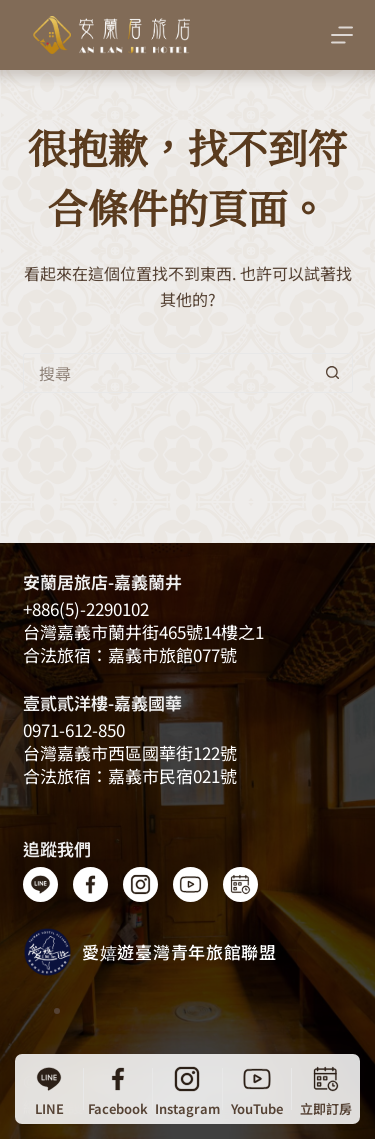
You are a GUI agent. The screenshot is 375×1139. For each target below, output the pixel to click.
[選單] (342, 35)
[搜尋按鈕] (333, 373)
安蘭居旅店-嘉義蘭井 (102, 581)
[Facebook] (118, 1089)
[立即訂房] (326, 1089)
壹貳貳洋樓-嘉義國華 (102, 702)
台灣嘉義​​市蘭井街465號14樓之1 (143, 631)
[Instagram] (187, 1089)
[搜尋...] (168, 373)
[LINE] (49, 1089)
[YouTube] (257, 1089)
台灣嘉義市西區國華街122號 (130, 752)
